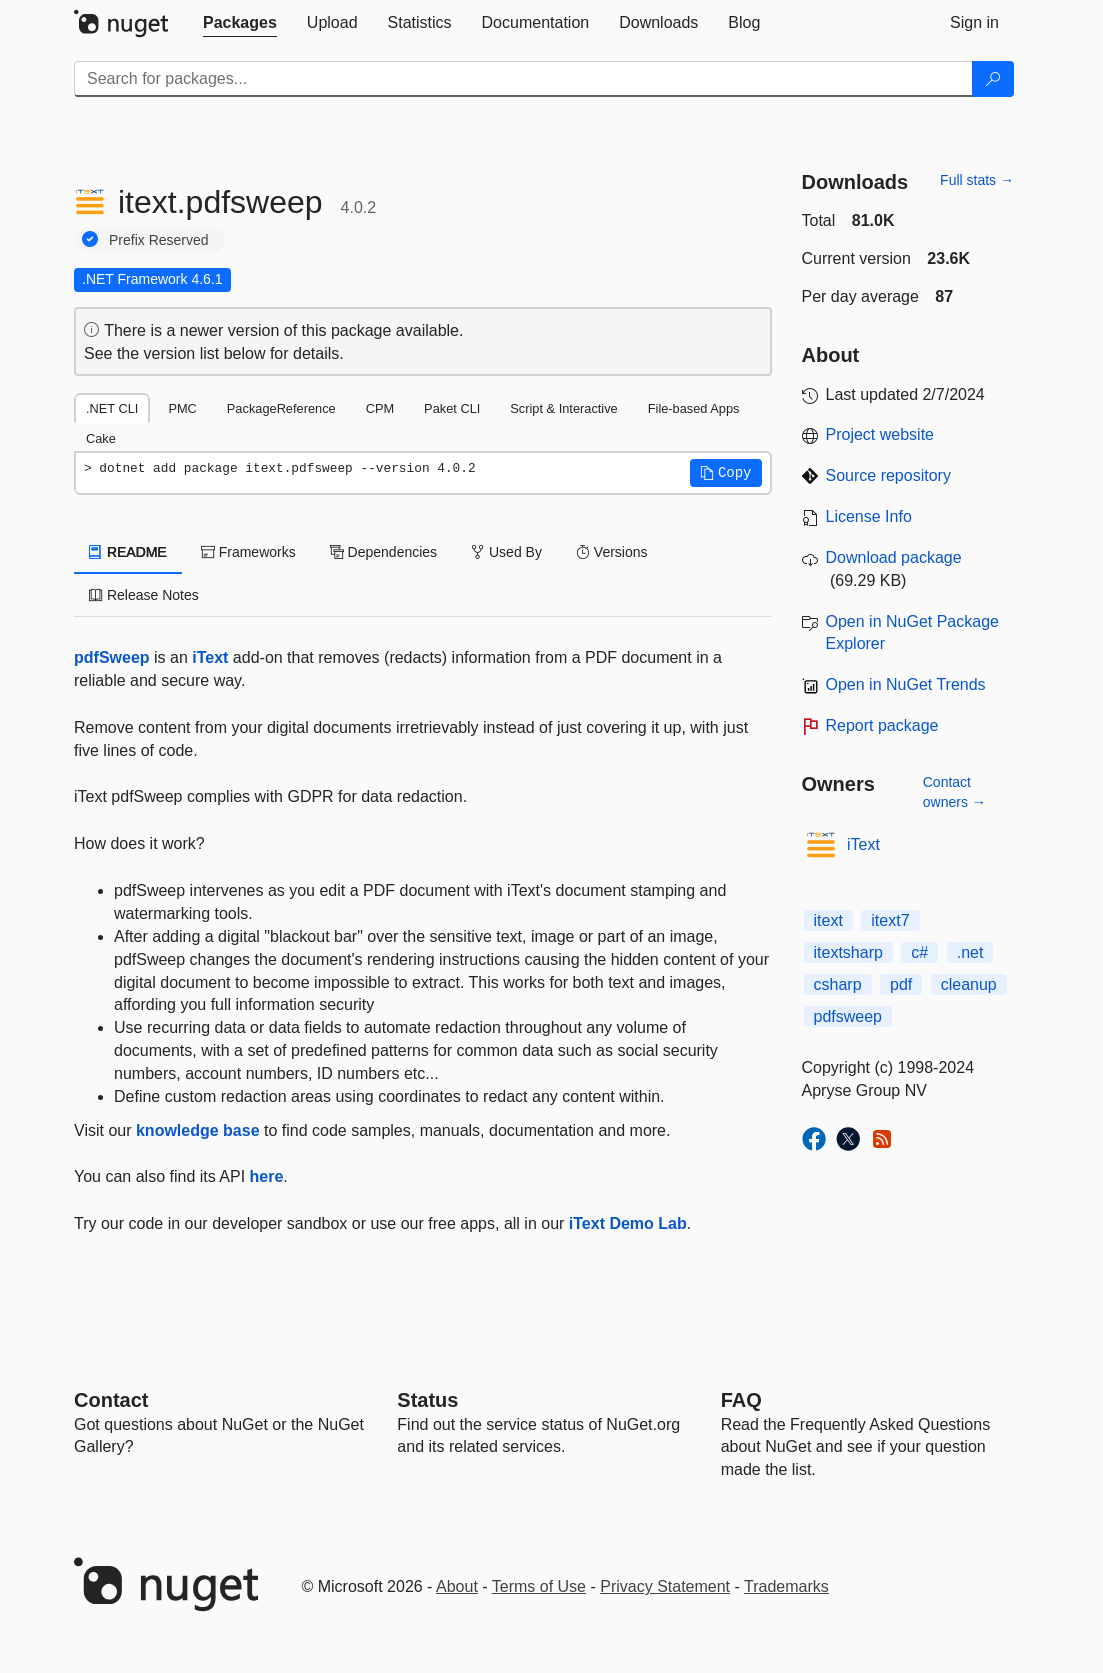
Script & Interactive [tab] (563, 408)
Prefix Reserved (159, 240)
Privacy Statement (665, 1586)
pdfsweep (848, 1016)
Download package (894, 557)
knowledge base (198, 1130)
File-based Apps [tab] (694, 408)
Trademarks (786, 1586)
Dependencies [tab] (383, 552)
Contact (111, 1400)
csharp (838, 984)
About (457, 1586)
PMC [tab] (182, 408)
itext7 (890, 920)
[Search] (993, 79)
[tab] (240, 23)
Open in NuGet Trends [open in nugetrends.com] (906, 684)
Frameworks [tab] (248, 552)
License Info (869, 516)
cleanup (969, 984)
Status (427, 1400)
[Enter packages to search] (523, 79)
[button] (726, 473)
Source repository (888, 475)
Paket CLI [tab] (452, 408)
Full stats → (977, 180)
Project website (880, 434)
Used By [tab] (506, 552)
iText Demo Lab (628, 1223)
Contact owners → (954, 792)
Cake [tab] (101, 438)
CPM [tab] (380, 408)
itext (828, 920)
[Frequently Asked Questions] (741, 1400)
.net (970, 952)
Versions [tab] (612, 552)
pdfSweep (112, 657)
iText (210, 657)
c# (919, 952)
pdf (901, 984)
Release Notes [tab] (144, 595)
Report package (882, 725)
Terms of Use (539, 1586)
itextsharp (848, 952)
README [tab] (128, 552)
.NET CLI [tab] (112, 408)
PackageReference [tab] (281, 408)
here (267, 1176)
